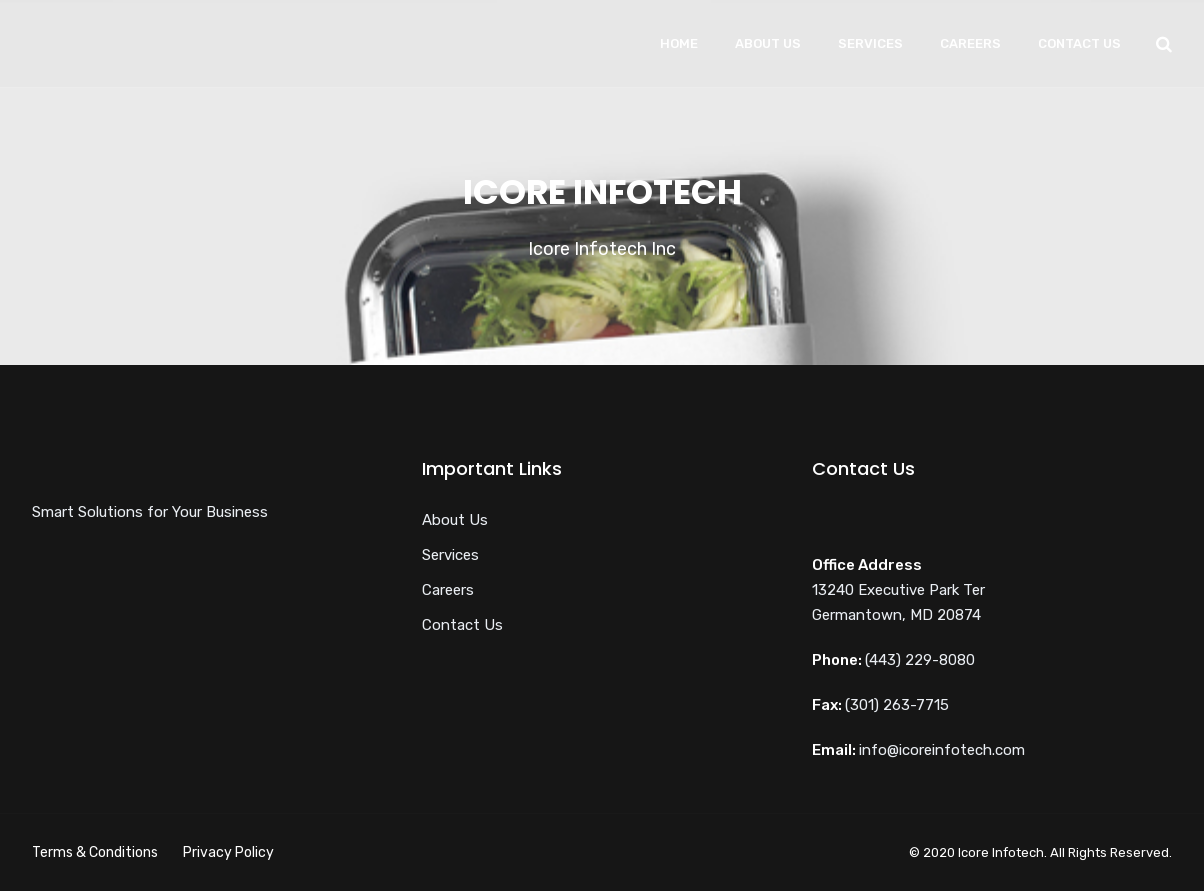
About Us (768, 43)
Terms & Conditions (95, 852)
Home (679, 43)
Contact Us (1079, 43)
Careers (970, 43)
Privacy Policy (228, 852)
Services (870, 43)
